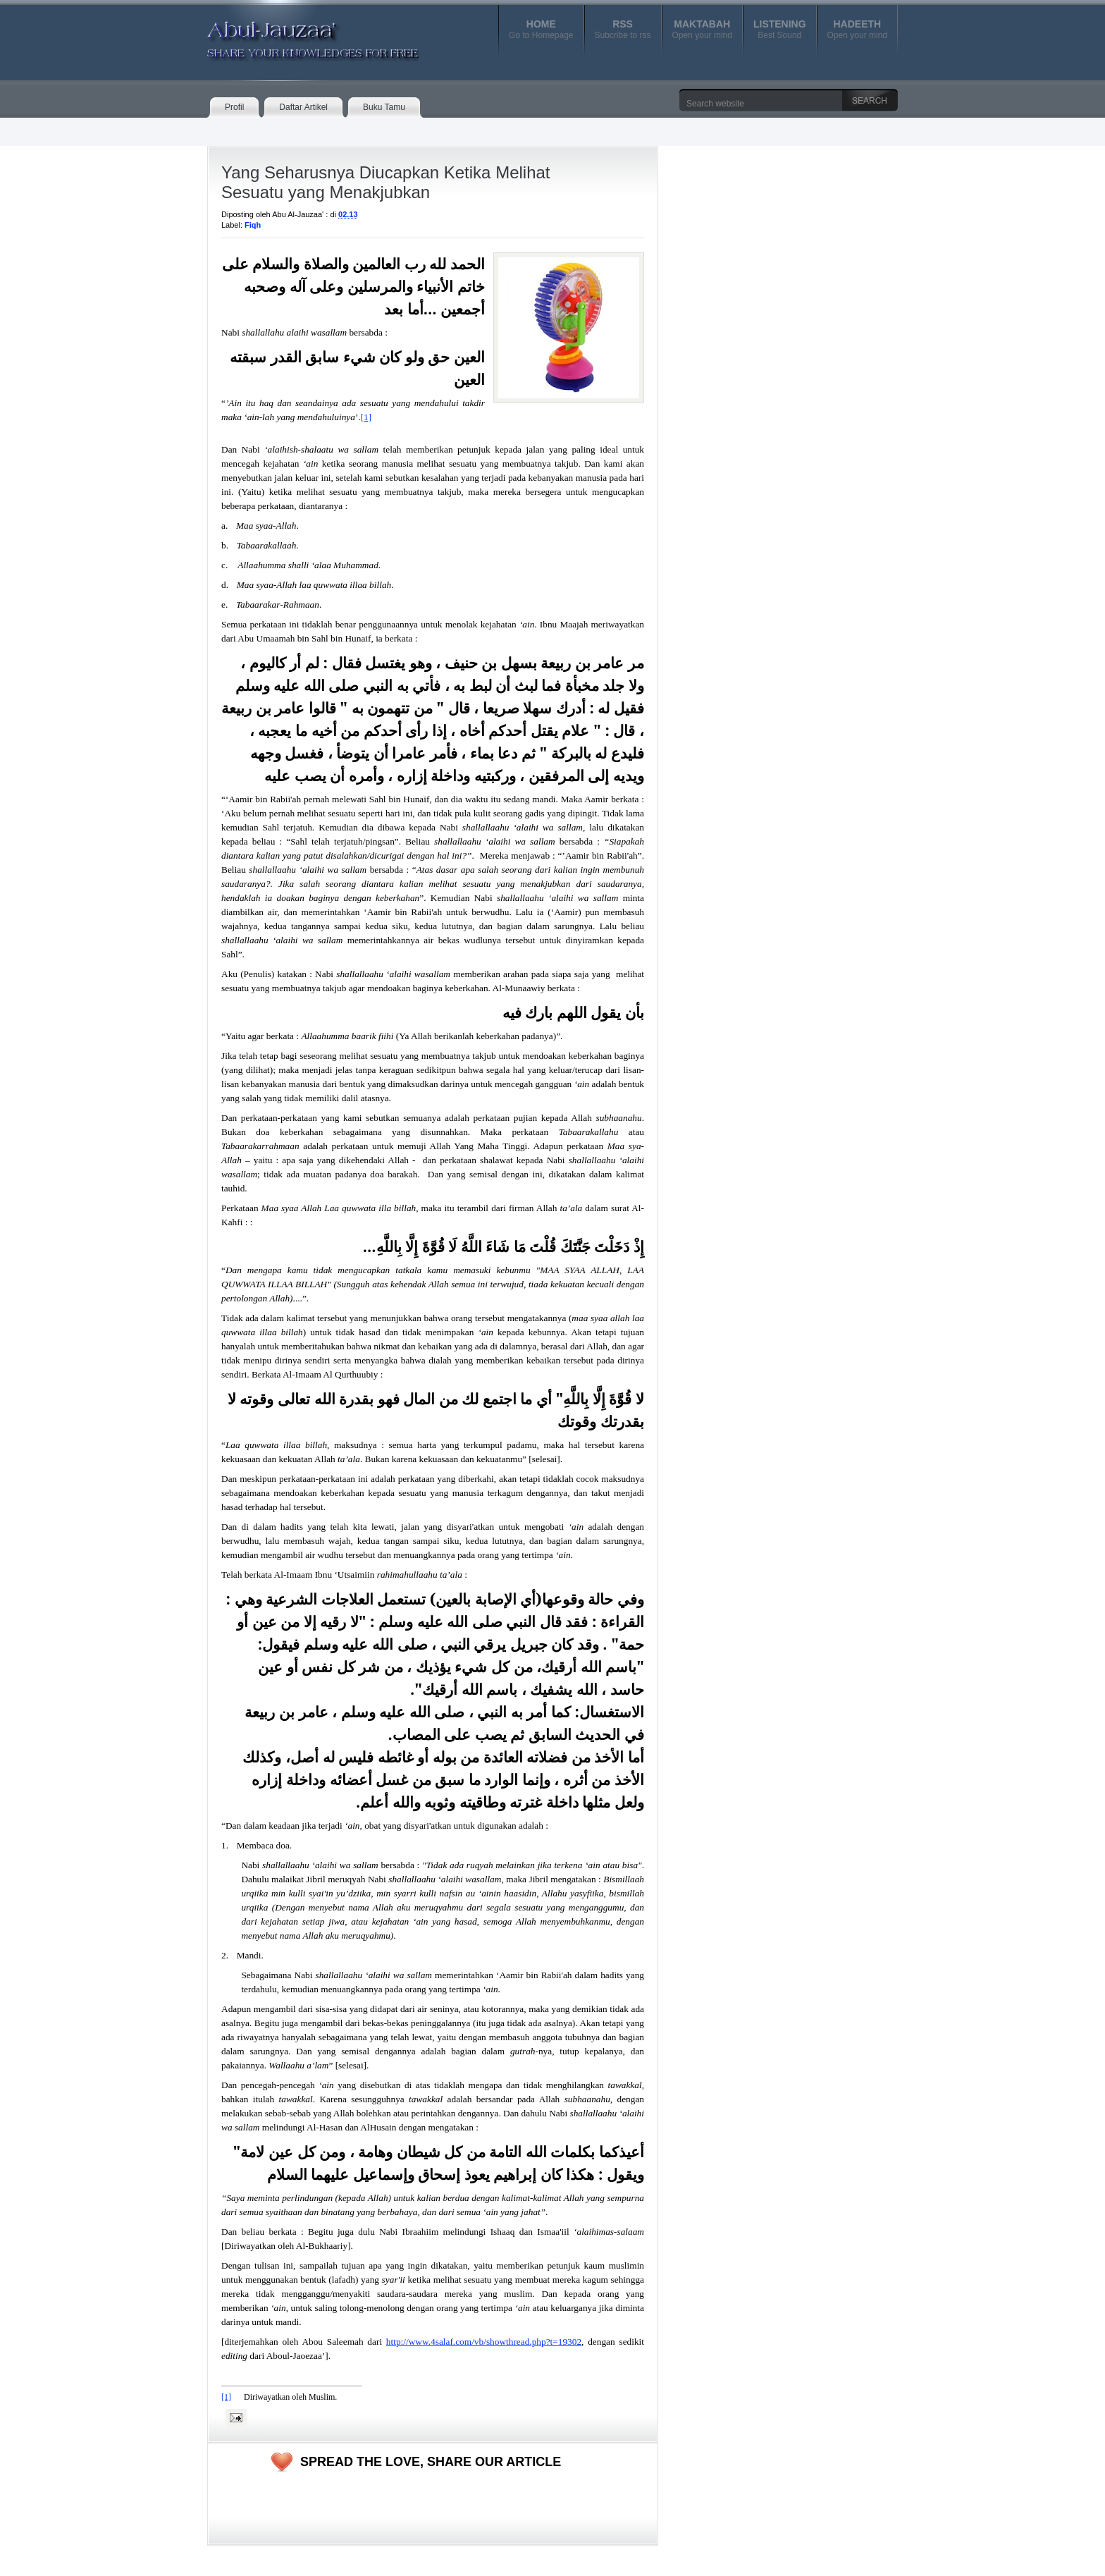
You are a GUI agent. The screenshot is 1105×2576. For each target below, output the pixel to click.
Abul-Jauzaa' (298, 34)
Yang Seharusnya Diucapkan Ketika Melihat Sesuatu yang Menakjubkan (385, 182)
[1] (366, 417)
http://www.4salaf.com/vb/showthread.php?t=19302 (483, 2341)
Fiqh (253, 225)
